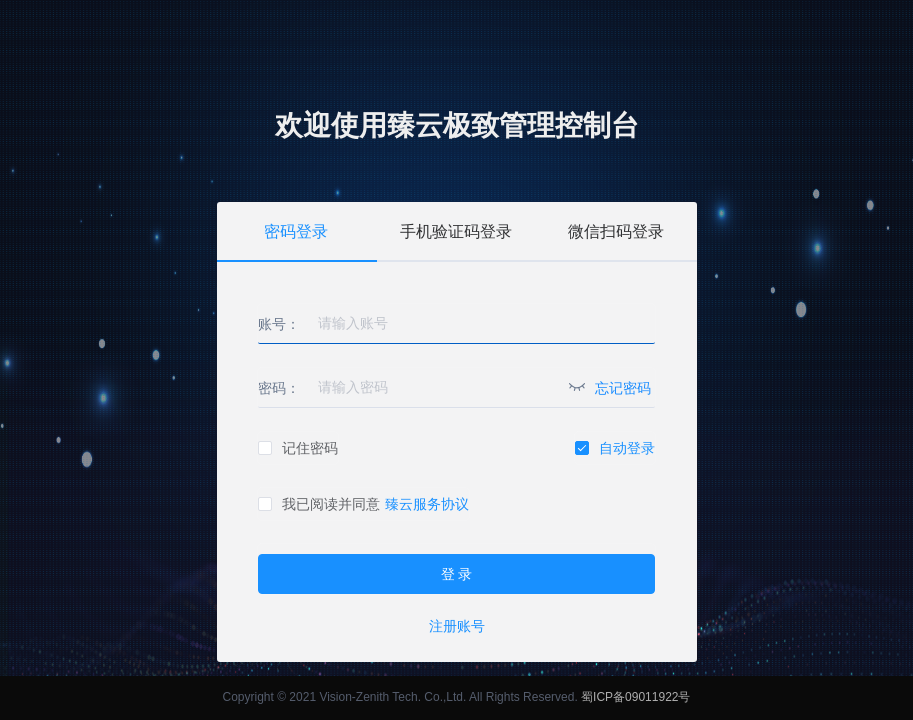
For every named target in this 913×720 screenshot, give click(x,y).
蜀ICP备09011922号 (635, 697)
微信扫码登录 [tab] (616, 231)
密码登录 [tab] (296, 231)
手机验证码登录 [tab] (456, 231)
